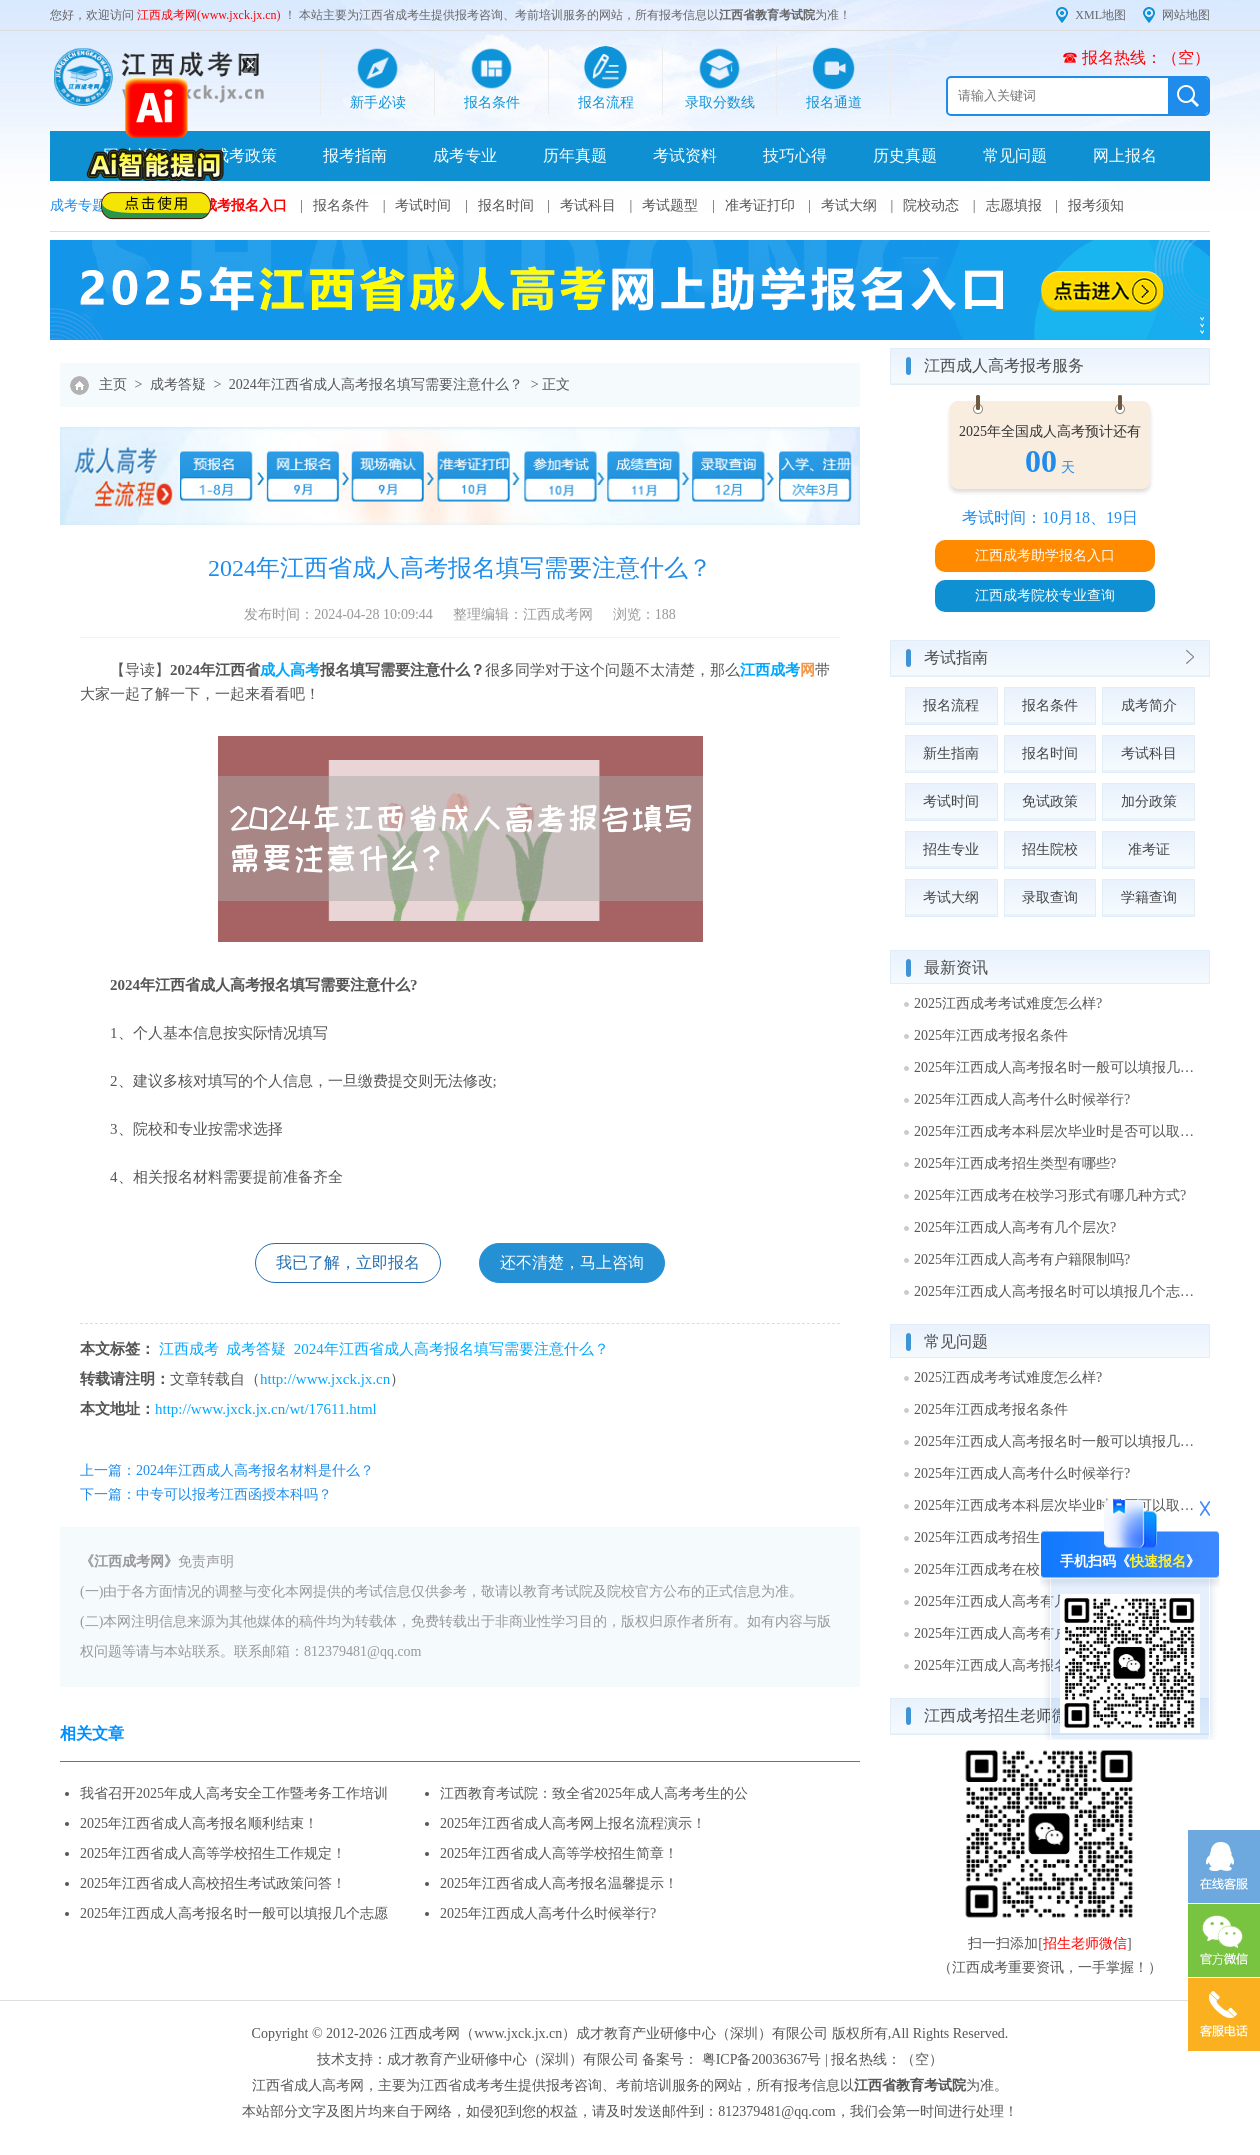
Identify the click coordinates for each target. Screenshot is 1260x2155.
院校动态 (931, 205)
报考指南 (355, 155)
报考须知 (1096, 205)
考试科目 (588, 205)
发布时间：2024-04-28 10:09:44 (338, 614)
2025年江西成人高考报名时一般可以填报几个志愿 (234, 1913)
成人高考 (290, 670)
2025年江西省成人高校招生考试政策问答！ (213, 1883)
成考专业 (465, 155)
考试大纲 (849, 205)
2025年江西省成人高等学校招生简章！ (559, 1853)
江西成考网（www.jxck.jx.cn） (483, 2033)
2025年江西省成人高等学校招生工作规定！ (213, 1853)
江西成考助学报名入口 (1045, 555)
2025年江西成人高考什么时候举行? (548, 1913)
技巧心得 (795, 155)
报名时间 (506, 205)
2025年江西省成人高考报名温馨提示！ (559, 1883)
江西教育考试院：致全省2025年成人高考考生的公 (594, 1793)
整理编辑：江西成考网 (523, 614)
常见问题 (1015, 155)
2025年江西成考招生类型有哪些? (1015, 1163)
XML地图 (1100, 15)
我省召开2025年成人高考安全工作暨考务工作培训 (234, 1793)
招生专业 (951, 849)
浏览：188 (644, 614)
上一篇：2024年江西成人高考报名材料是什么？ (227, 1470)
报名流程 (951, 705)
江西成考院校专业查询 (1045, 595)
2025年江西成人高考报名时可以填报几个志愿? (1055, 1291)
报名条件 (341, 205)
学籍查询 (1149, 897)
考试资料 (685, 155)
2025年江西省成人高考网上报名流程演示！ (573, 1823)
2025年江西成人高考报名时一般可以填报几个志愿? (1055, 1067)
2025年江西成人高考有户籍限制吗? (1022, 1259)
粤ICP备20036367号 (762, 2059)
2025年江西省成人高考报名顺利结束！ (199, 1823)
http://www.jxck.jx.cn (325, 1379)
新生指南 (951, 753)
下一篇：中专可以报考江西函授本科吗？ (206, 1494)
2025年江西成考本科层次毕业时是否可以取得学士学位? (1055, 1131)
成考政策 (245, 155)
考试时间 (423, 205)
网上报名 (1125, 155)
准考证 (1149, 849)
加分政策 (1149, 801)
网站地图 (1186, 15)
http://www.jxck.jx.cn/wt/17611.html (266, 1409)
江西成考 (770, 670)
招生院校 (1050, 849)
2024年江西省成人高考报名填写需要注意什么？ (376, 384)
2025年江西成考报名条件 (991, 1035)
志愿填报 (1014, 205)
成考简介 (1149, 705)
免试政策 (1050, 801)
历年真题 (575, 155)
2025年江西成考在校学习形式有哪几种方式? (1050, 1195)
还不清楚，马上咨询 (572, 1262)
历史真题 (905, 155)
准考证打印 (760, 205)
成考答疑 (178, 384)
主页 (113, 384)
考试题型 (670, 205)
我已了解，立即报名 (348, 1262)
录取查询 (1050, 897)
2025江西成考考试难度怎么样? (1008, 1003)
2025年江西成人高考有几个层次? (1015, 1227)
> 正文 (550, 384)
